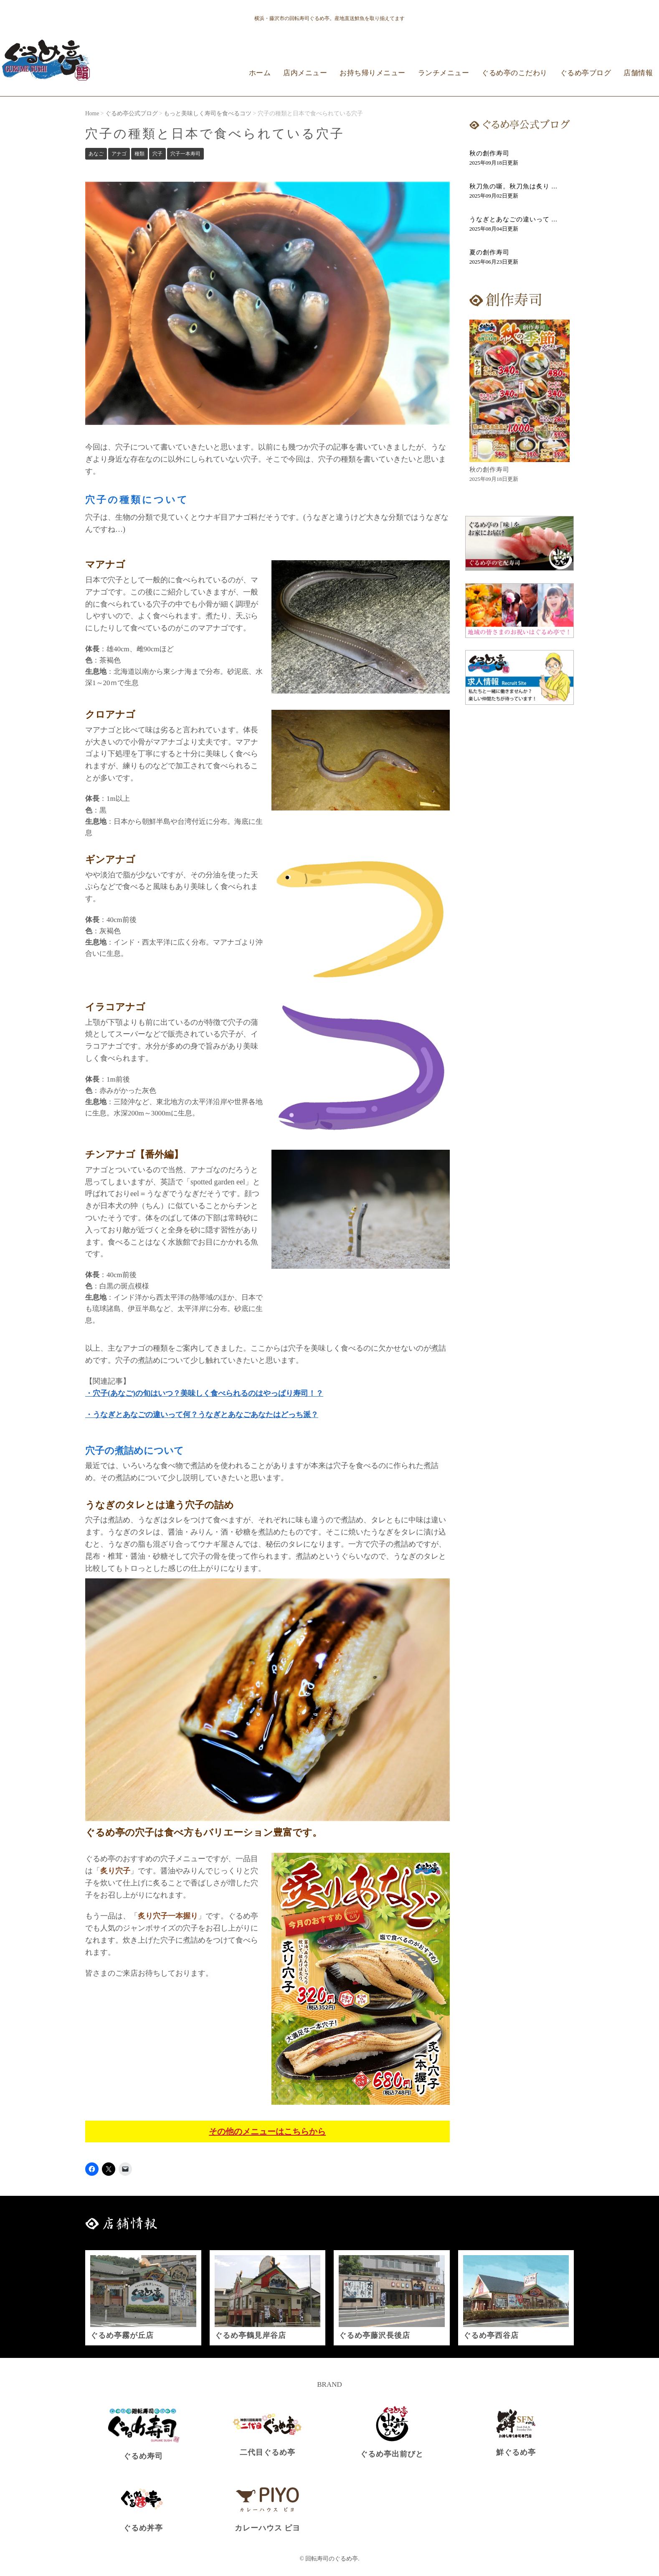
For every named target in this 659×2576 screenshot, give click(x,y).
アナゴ (119, 154)
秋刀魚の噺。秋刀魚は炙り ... (513, 186)
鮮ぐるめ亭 (516, 2452)
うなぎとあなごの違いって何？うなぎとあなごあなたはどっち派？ (205, 1414)
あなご (96, 154)
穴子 (157, 154)
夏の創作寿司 (489, 252)
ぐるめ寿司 (143, 2456)
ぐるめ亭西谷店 (491, 2335)
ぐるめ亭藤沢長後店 (374, 2335)
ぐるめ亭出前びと (391, 2454)
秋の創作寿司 (489, 153)
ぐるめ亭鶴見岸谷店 (250, 2335)
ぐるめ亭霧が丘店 (122, 2335)
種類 (139, 154)
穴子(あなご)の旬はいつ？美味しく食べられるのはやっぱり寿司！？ (208, 1393)
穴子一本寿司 (185, 154)
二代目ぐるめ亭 (267, 2452)
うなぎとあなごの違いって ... (513, 219)
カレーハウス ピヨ (267, 2528)
